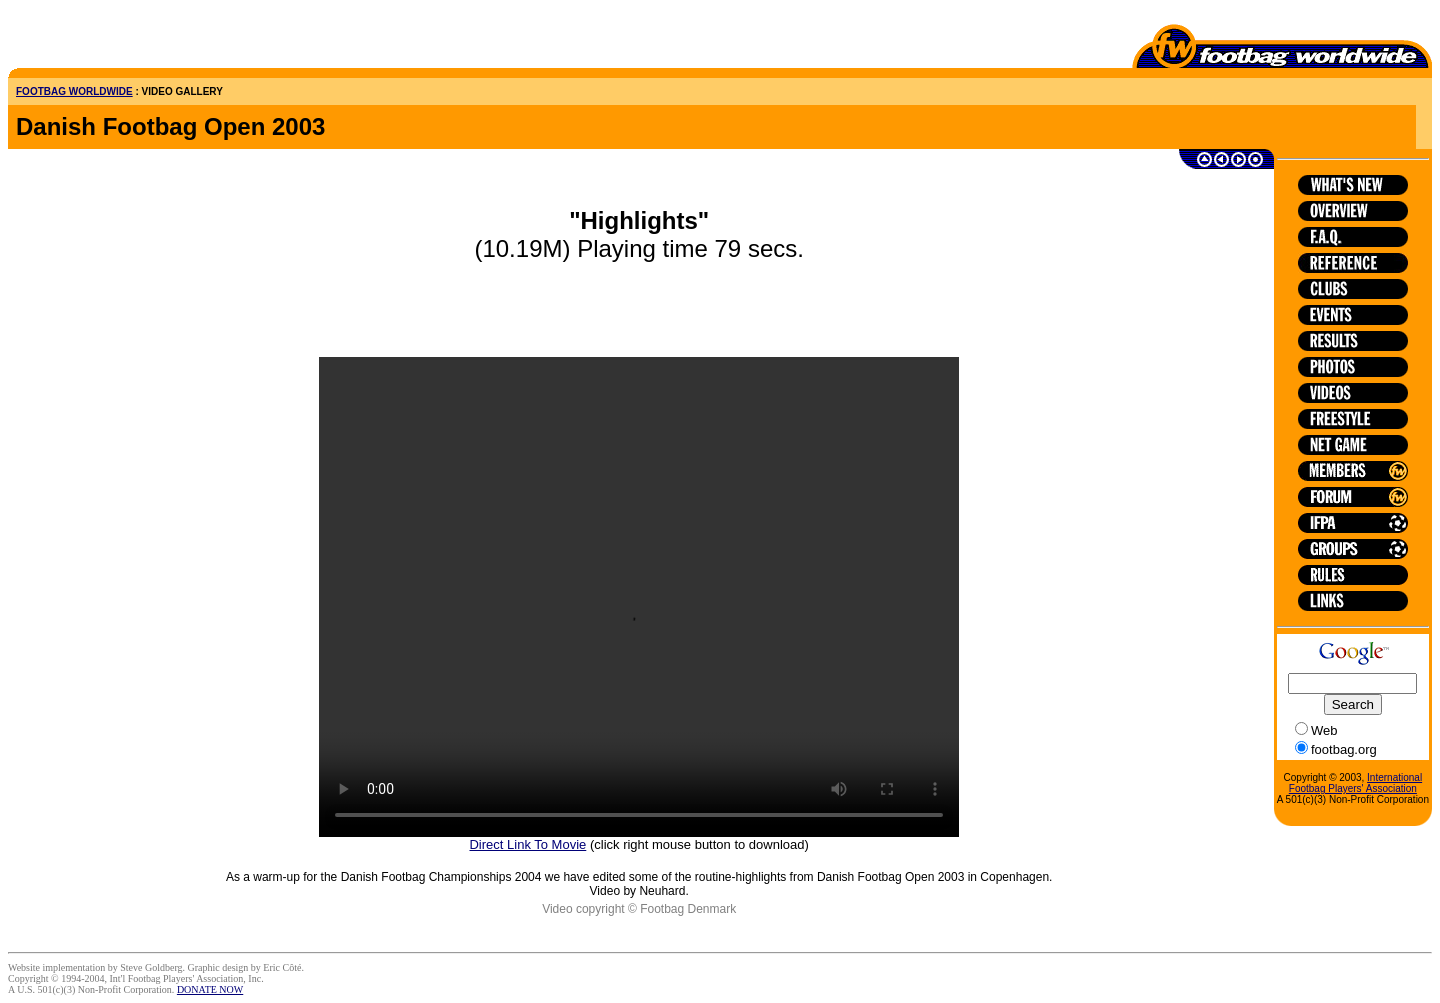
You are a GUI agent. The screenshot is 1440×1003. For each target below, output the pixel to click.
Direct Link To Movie (527, 844)
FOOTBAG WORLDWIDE (74, 91)
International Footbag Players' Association (1355, 783)
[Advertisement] (125, 38)
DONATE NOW (210, 989)
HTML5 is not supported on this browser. (639, 597)
